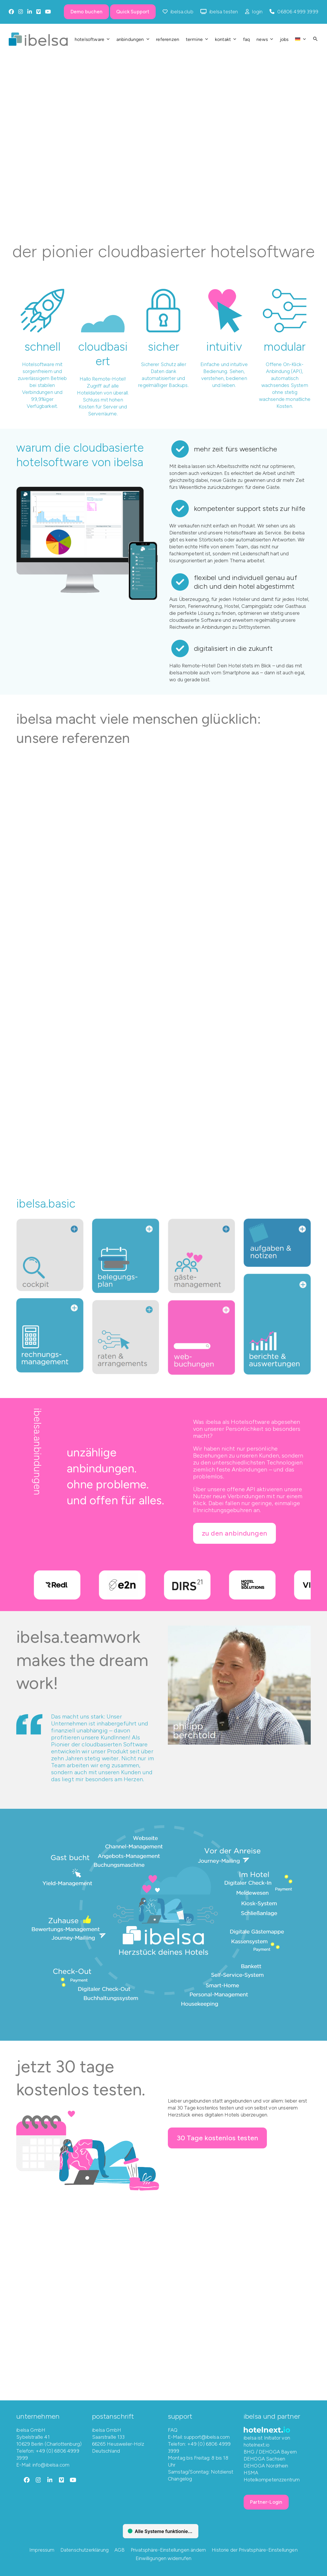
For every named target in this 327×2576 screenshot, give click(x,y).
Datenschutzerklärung (84, 2549)
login (257, 12)
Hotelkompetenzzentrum (272, 2479)
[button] (315, 39)
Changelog (180, 2478)
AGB (119, 2549)
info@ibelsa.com (51, 2464)
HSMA (251, 2472)
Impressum (42, 2549)
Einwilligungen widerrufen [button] (163, 2558)
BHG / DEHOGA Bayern (270, 2451)
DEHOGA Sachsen (264, 2458)
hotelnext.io (256, 2444)
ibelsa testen (223, 12)
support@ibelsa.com (207, 2437)
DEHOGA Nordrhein (266, 2465)
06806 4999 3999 (297, 12)
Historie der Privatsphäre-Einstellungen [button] (255, 2549)
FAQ (173, 2430)
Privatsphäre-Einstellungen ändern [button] (168, 2549)
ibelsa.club (181, 12)
